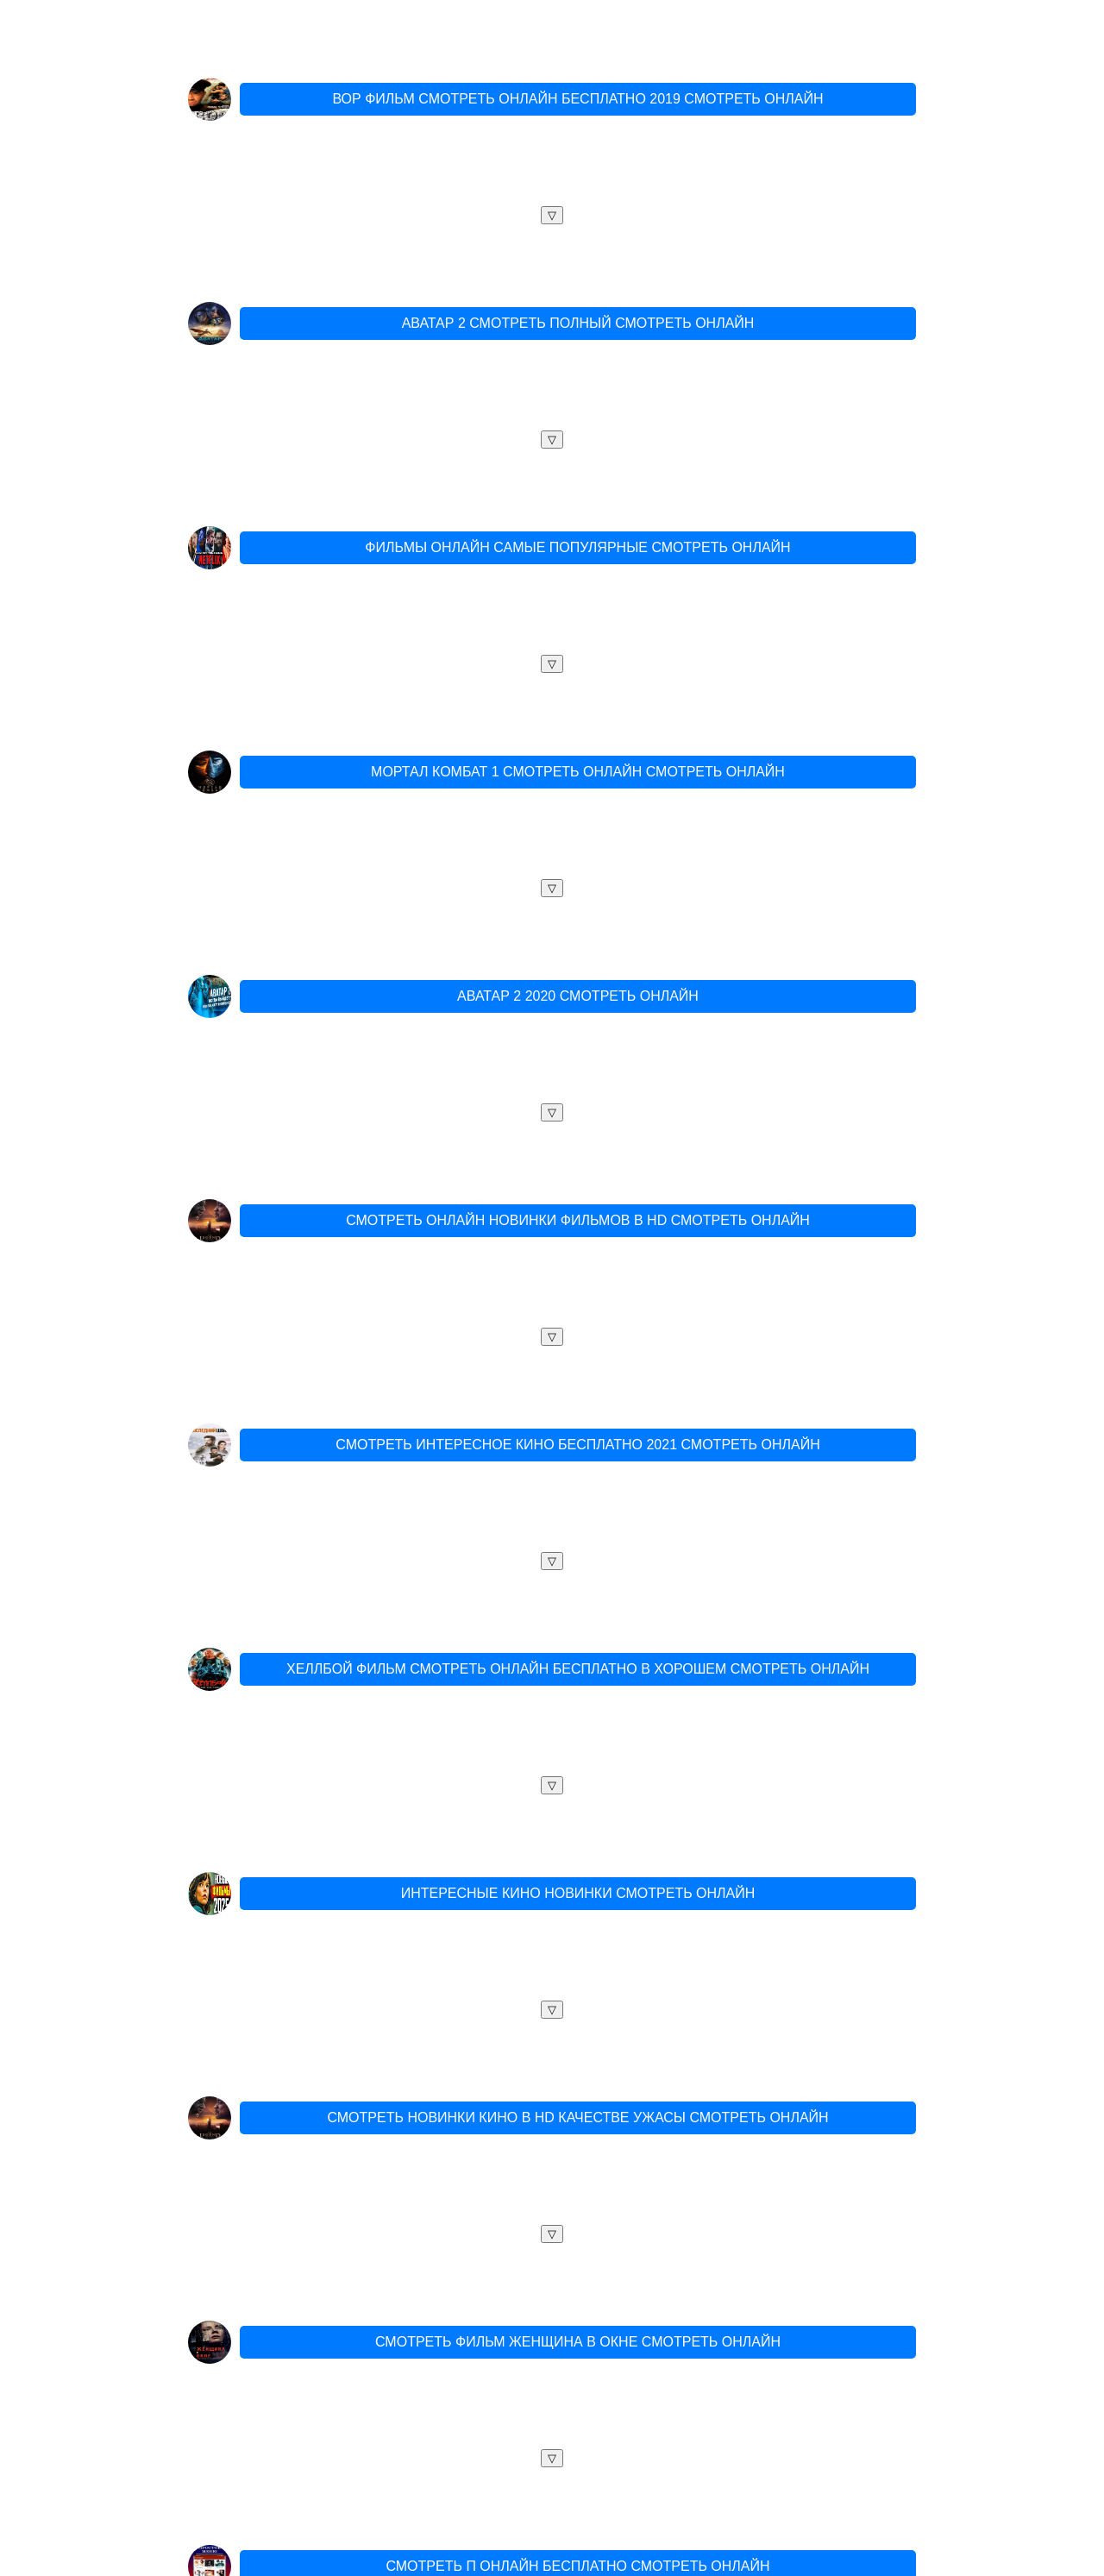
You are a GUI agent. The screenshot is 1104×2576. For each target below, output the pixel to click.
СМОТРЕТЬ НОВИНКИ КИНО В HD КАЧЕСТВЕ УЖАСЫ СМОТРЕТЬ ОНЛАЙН (577, 2117)
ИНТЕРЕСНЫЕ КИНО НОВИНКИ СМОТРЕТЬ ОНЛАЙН (578, 1893)
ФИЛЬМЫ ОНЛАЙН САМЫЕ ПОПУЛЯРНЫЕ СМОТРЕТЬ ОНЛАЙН (577, 547)
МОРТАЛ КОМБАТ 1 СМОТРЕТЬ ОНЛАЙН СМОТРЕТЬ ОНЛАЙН (578, 771)
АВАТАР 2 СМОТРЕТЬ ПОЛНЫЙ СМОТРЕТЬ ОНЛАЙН (578, 323)
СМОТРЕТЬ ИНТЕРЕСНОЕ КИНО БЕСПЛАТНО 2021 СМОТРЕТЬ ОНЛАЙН (577, 1444)
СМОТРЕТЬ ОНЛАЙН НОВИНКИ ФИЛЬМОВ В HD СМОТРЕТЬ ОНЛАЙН (578, 1220)
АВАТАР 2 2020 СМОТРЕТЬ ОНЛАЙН (578, 996)
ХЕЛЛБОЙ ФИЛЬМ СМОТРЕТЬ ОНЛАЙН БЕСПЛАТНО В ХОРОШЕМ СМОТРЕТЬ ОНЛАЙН (577, 1669)
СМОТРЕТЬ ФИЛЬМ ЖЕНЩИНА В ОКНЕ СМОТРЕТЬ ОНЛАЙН (578, 2341)
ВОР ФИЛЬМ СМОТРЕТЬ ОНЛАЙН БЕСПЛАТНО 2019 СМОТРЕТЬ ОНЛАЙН (577, 98)
